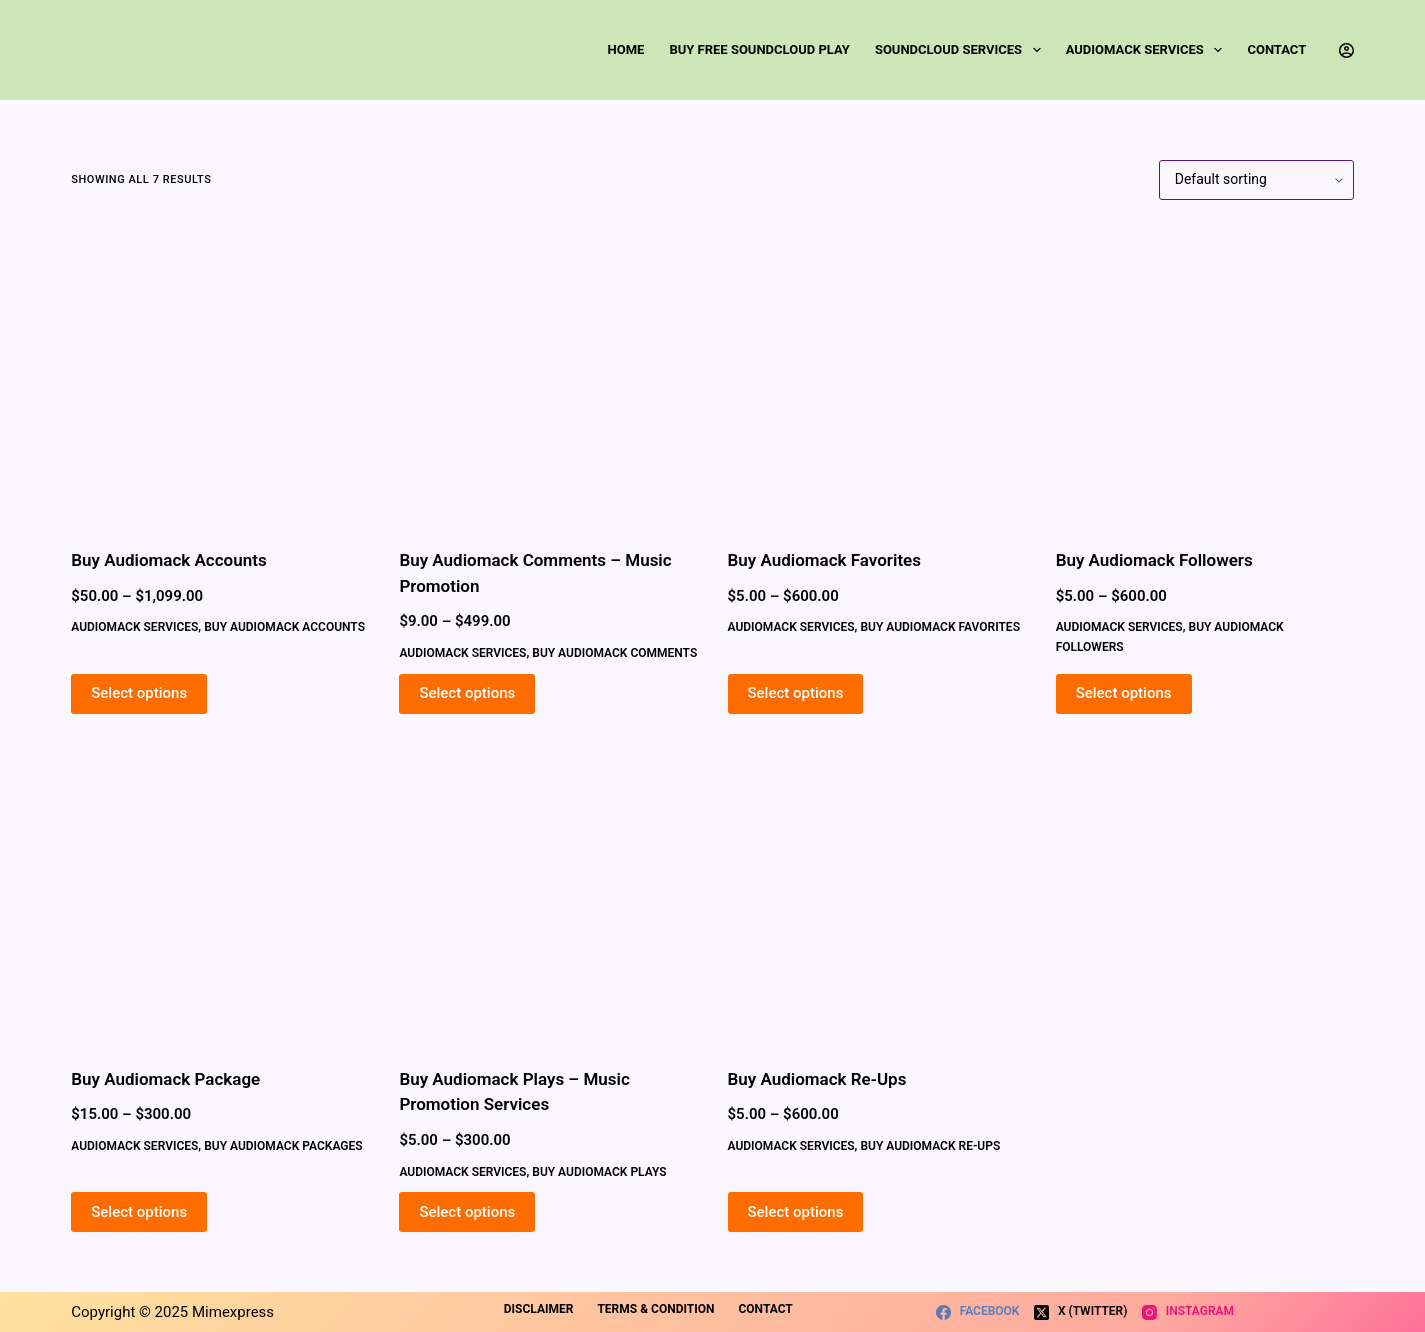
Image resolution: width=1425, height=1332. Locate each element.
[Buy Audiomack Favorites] (877, 374)
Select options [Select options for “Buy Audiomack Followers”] (1124, 693)
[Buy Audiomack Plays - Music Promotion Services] (548, 893)
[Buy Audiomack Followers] (1205, 374)
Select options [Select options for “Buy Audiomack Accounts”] (139, 693)
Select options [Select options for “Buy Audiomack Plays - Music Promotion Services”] (467, 1212)
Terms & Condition (655, 1309)
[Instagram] (1188, 1312)
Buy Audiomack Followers (1154, 560)
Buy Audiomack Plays (599, 1172)
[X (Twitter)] (1080, 1312)
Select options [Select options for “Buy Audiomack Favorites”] (796, 693)
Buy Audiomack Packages (283, 1146)
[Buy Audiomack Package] (220, 893)
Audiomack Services (1148, 50)
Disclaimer (539, 1309)
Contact (1276, 49)
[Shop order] (1256, 180)
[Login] (1346, 50)
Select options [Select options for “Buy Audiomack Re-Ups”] (796, 1212)
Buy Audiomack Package (165, 1079)
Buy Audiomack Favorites (824, 560)
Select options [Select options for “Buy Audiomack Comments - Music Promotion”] (467, 693)
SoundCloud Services (962, 50)
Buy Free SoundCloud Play (759, 49)
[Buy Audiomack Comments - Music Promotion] (548, 374)
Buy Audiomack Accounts (168, 560)
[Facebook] (977, 1312)
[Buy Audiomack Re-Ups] (877, 893)
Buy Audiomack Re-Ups (817, 1079)
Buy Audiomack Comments (614, 653)
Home (626, 49)
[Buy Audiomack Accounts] (220, 374)
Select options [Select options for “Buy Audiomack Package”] (139, 1212)
